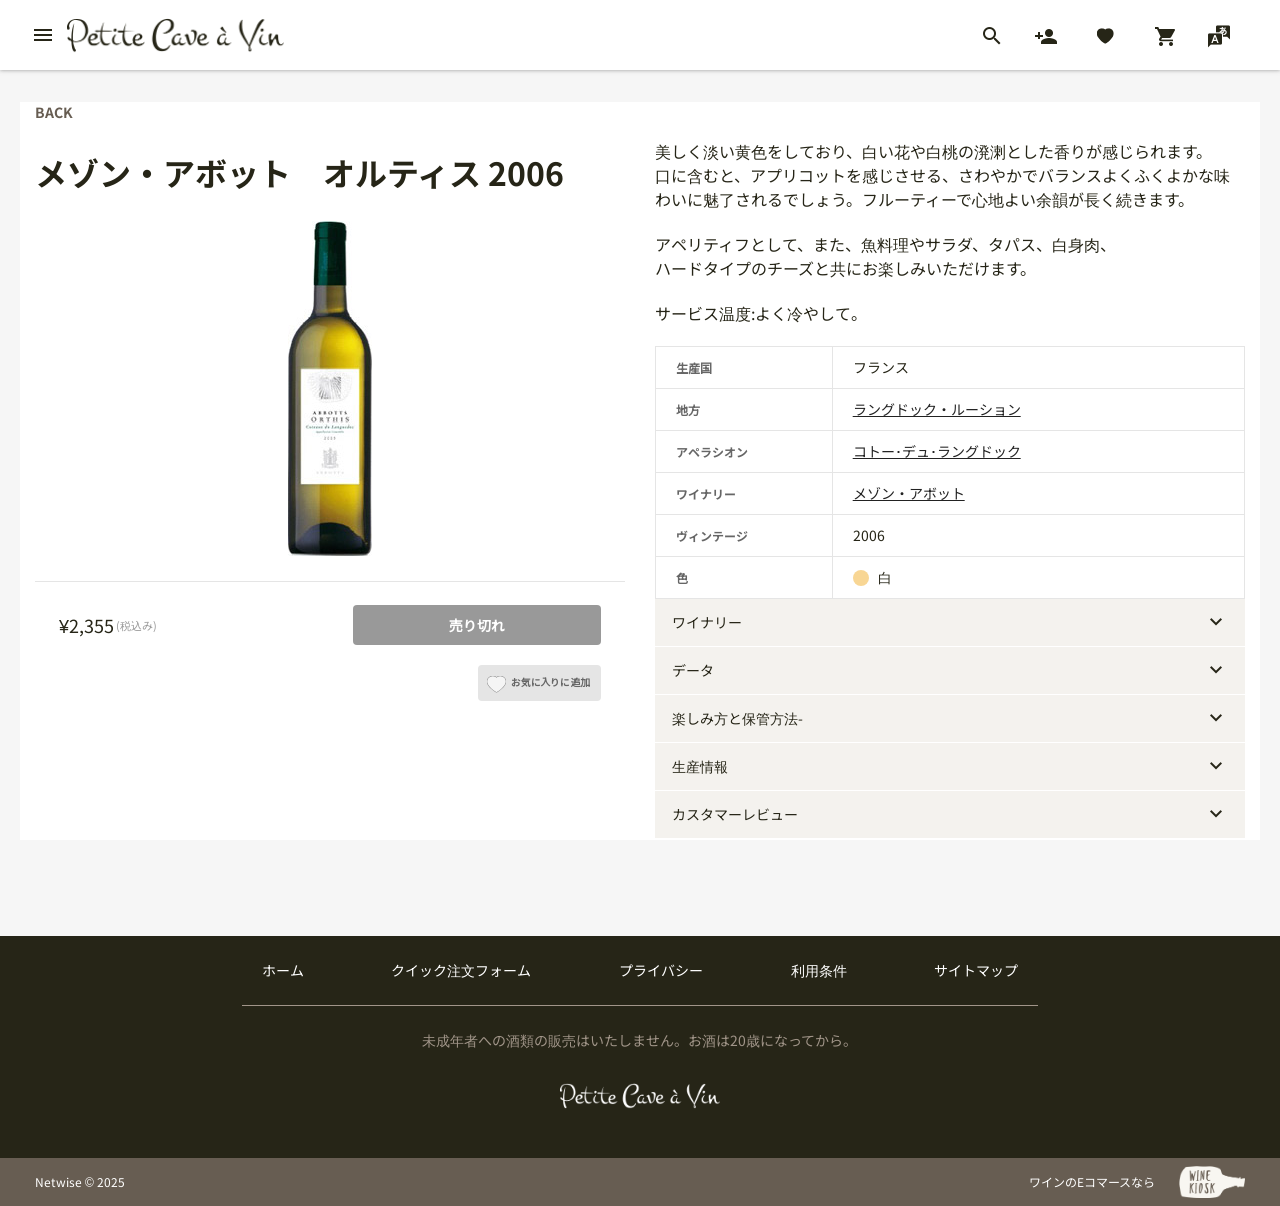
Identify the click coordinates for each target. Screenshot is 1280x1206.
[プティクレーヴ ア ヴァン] (640, 1096)
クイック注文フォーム (461, 970)
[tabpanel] (330, 401)
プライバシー (661, 970)
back (54, 112)
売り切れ (477, 625)
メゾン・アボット (909, 493)
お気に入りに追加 (538, 688)
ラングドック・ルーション (937, 409)
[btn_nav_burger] (43, 35)
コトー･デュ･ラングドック (937, 451)
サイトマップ (976, 970)
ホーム (283, 970)
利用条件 (819, 970)
